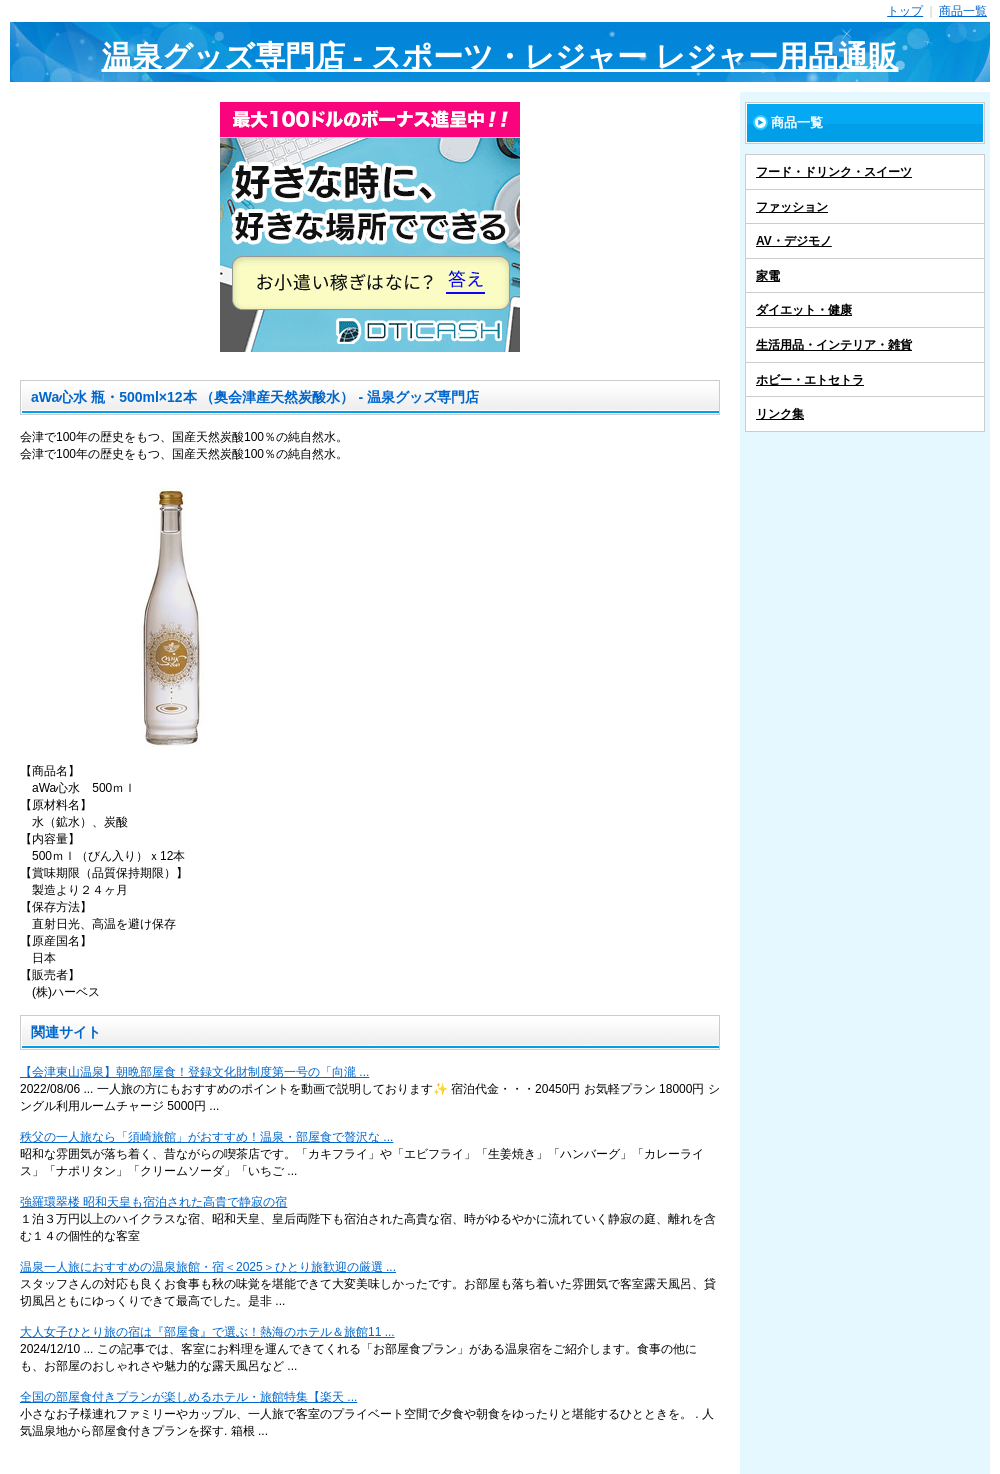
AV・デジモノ (794, 241)
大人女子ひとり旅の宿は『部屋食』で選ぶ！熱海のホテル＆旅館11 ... (207, 1332)
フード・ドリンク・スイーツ (834, 172)
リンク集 (780, 414)
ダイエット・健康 (804, 310)
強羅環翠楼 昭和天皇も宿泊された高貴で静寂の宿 (153, 1202)
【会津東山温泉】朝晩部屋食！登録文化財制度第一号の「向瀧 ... (194, 1072)
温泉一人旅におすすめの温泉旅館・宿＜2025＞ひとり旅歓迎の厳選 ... (208, 1267)
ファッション (792, 207)
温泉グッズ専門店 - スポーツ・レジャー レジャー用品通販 (500, 56)
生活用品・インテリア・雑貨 (834, 345)
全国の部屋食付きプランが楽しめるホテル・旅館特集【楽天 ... (188, 1397)
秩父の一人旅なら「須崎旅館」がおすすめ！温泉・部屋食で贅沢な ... (206, 1137)
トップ (905, 11)
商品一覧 (963, 11)
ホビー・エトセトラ (810, 380)
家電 (768, 276)
